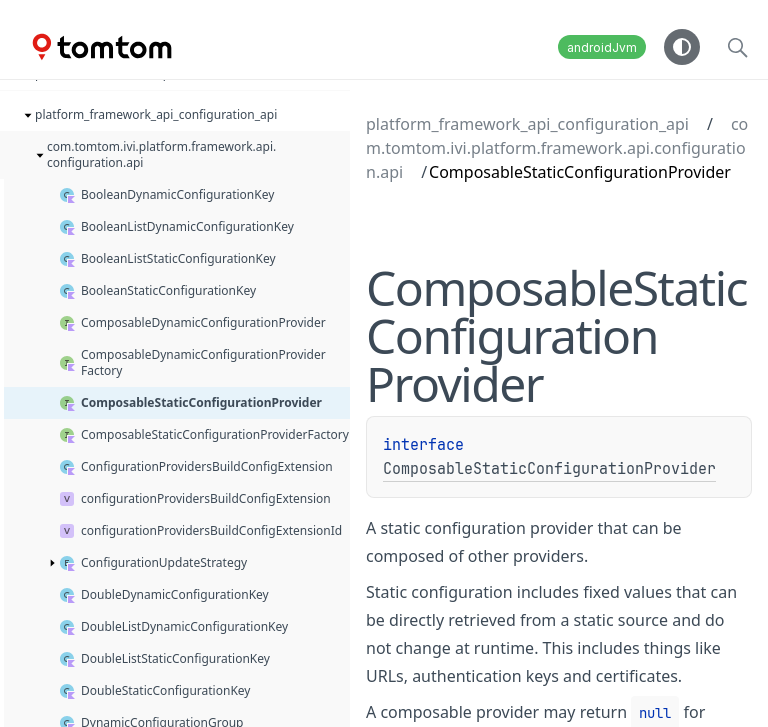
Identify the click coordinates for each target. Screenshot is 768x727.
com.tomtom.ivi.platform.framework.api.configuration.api (557, 148)
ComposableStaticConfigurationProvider (549, 469)
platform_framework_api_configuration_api (527, 124)
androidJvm (602, 47)
